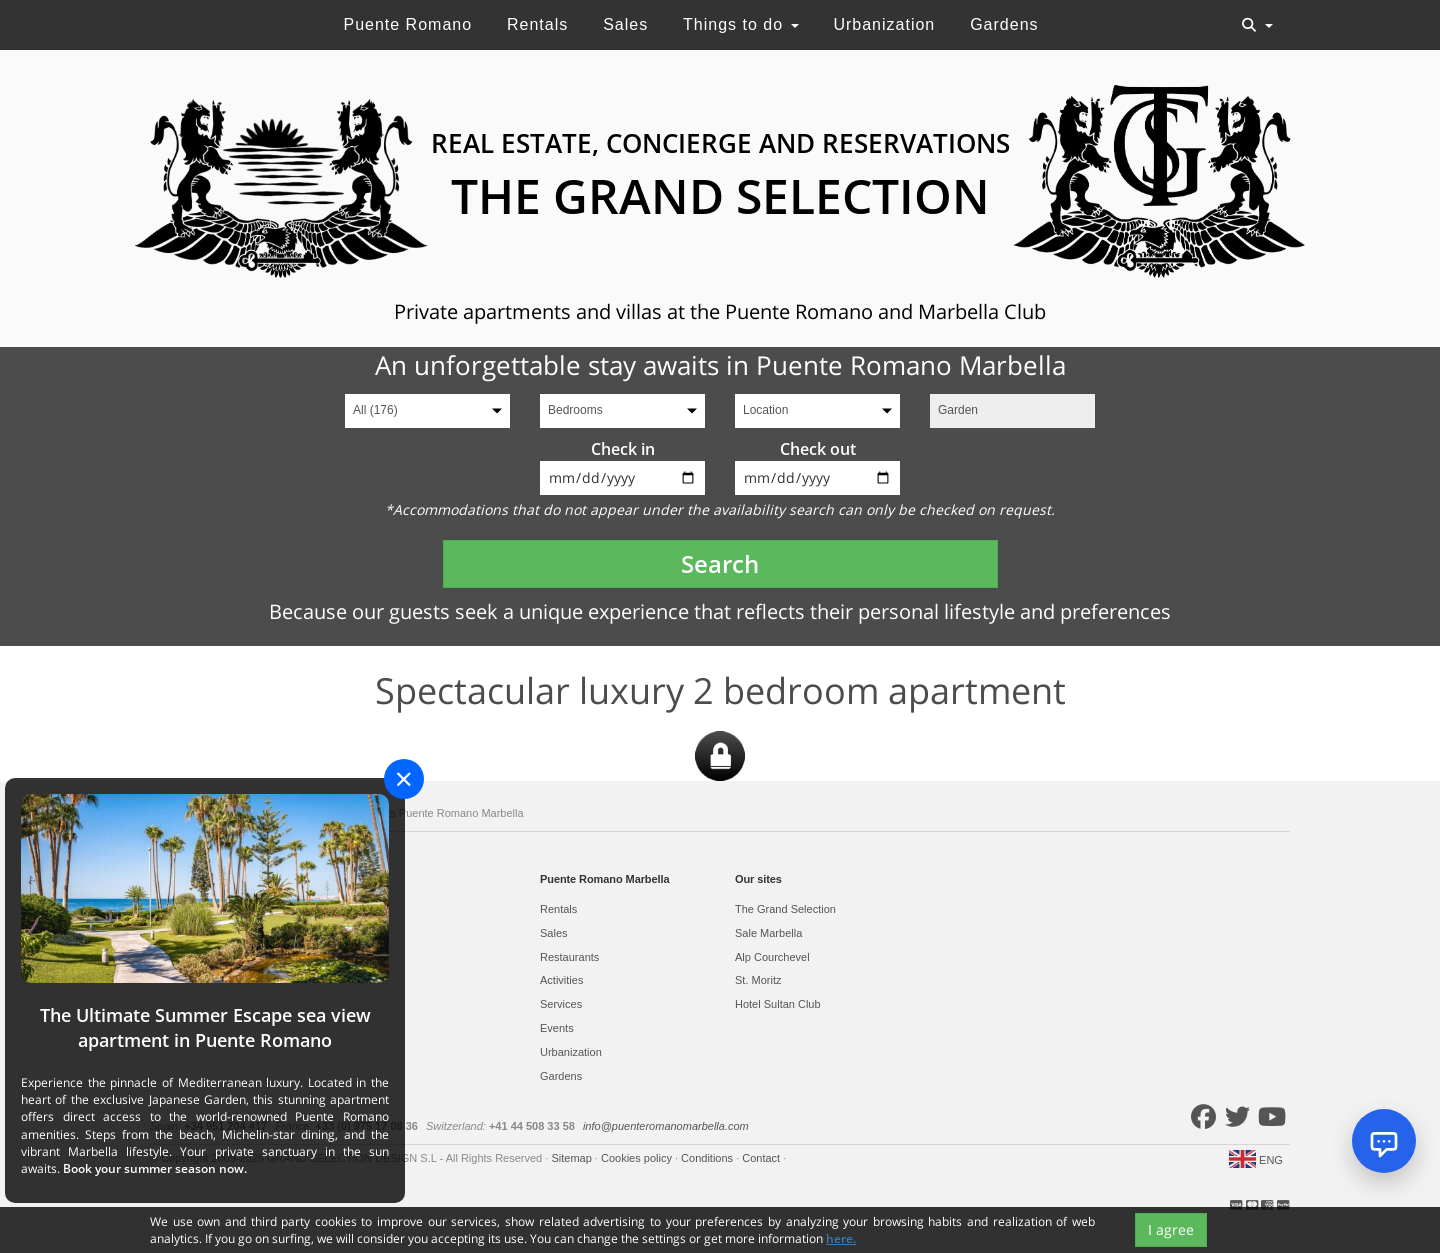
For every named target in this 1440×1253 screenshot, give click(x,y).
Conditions (708, 1158)
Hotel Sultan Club (778, 1004)
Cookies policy (638, 1158)
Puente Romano (407, 24)
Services (561, 1004)
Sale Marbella (768, 933)
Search (720, 563)
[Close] (404, 779)
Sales (625, 24)
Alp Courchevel (772, 957)
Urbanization (884, 24)
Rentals (537, 24)
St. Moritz (758, 980)
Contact (762, 1158)
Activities (561, 980)
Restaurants (569, 957)
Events (557, 1028)
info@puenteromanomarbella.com (666, 1126)
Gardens (1004, 24)
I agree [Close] (1171, 1229)
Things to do (741, 24)
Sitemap (572, 1158)
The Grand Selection (785, 909)
